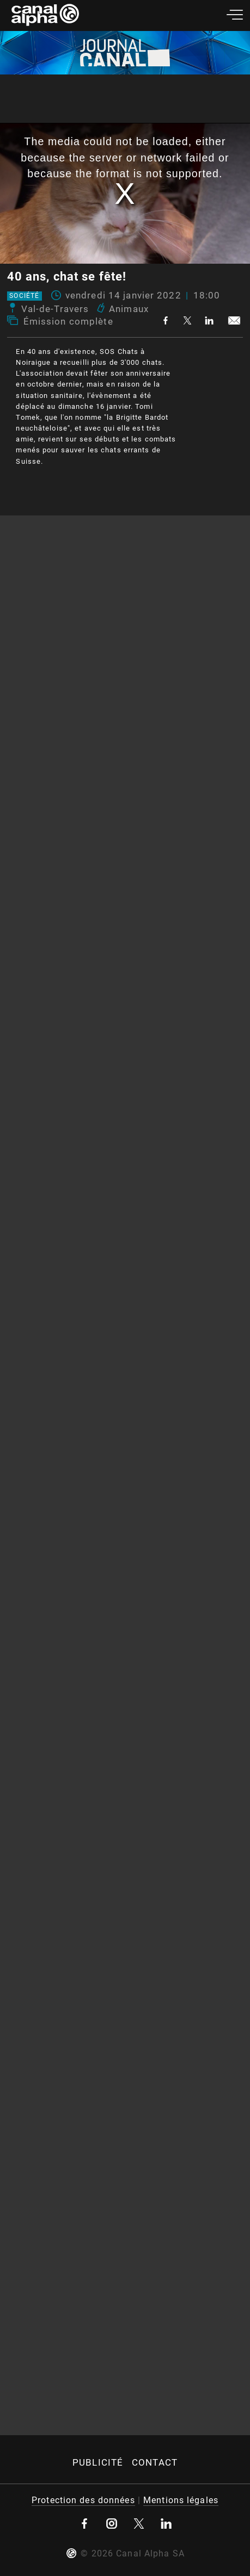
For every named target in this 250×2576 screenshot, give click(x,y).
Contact (155, 2462)
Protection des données (83, 2500)
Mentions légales (180, 2500)
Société (24, 296)
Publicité (97, 2462)
